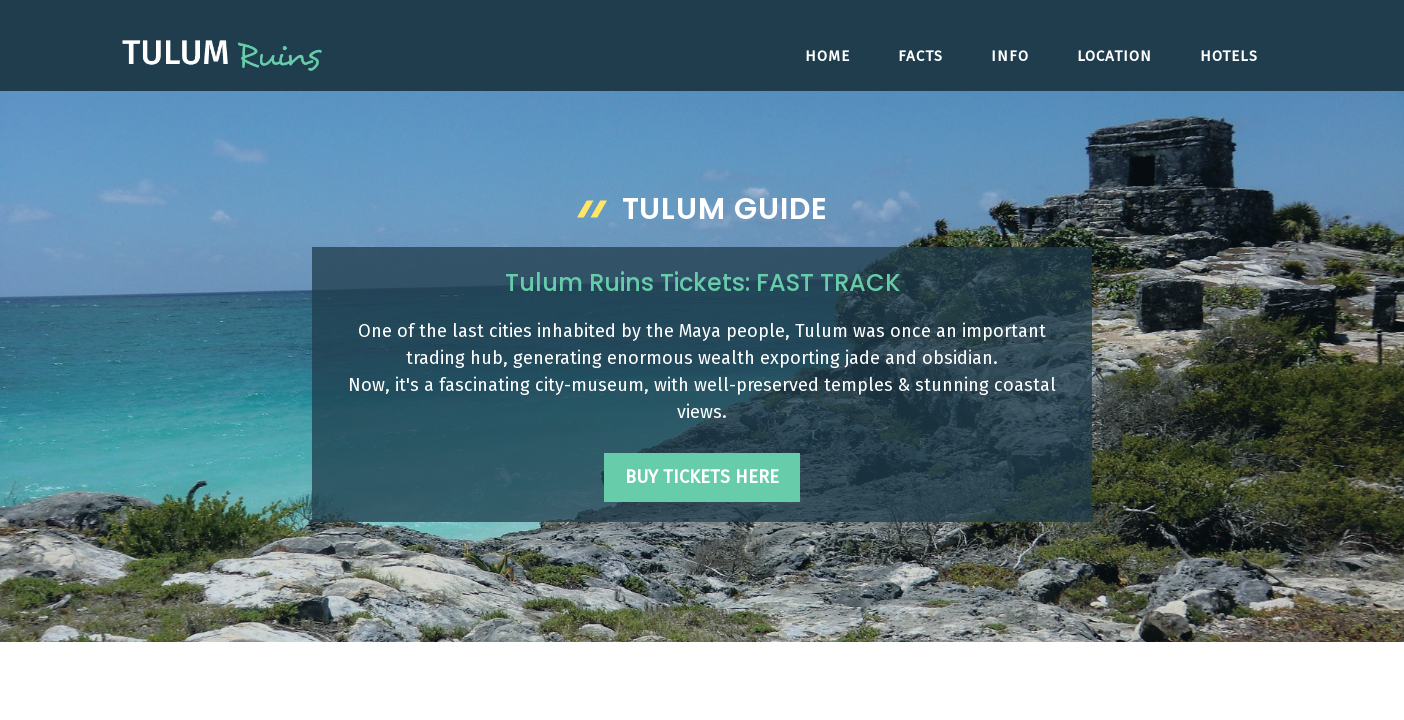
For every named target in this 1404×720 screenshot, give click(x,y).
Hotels (1229, 56)
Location (1114, 56)
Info (1010, 56)
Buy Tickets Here (702, 477)
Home (827, 56)
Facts (920, 56)
